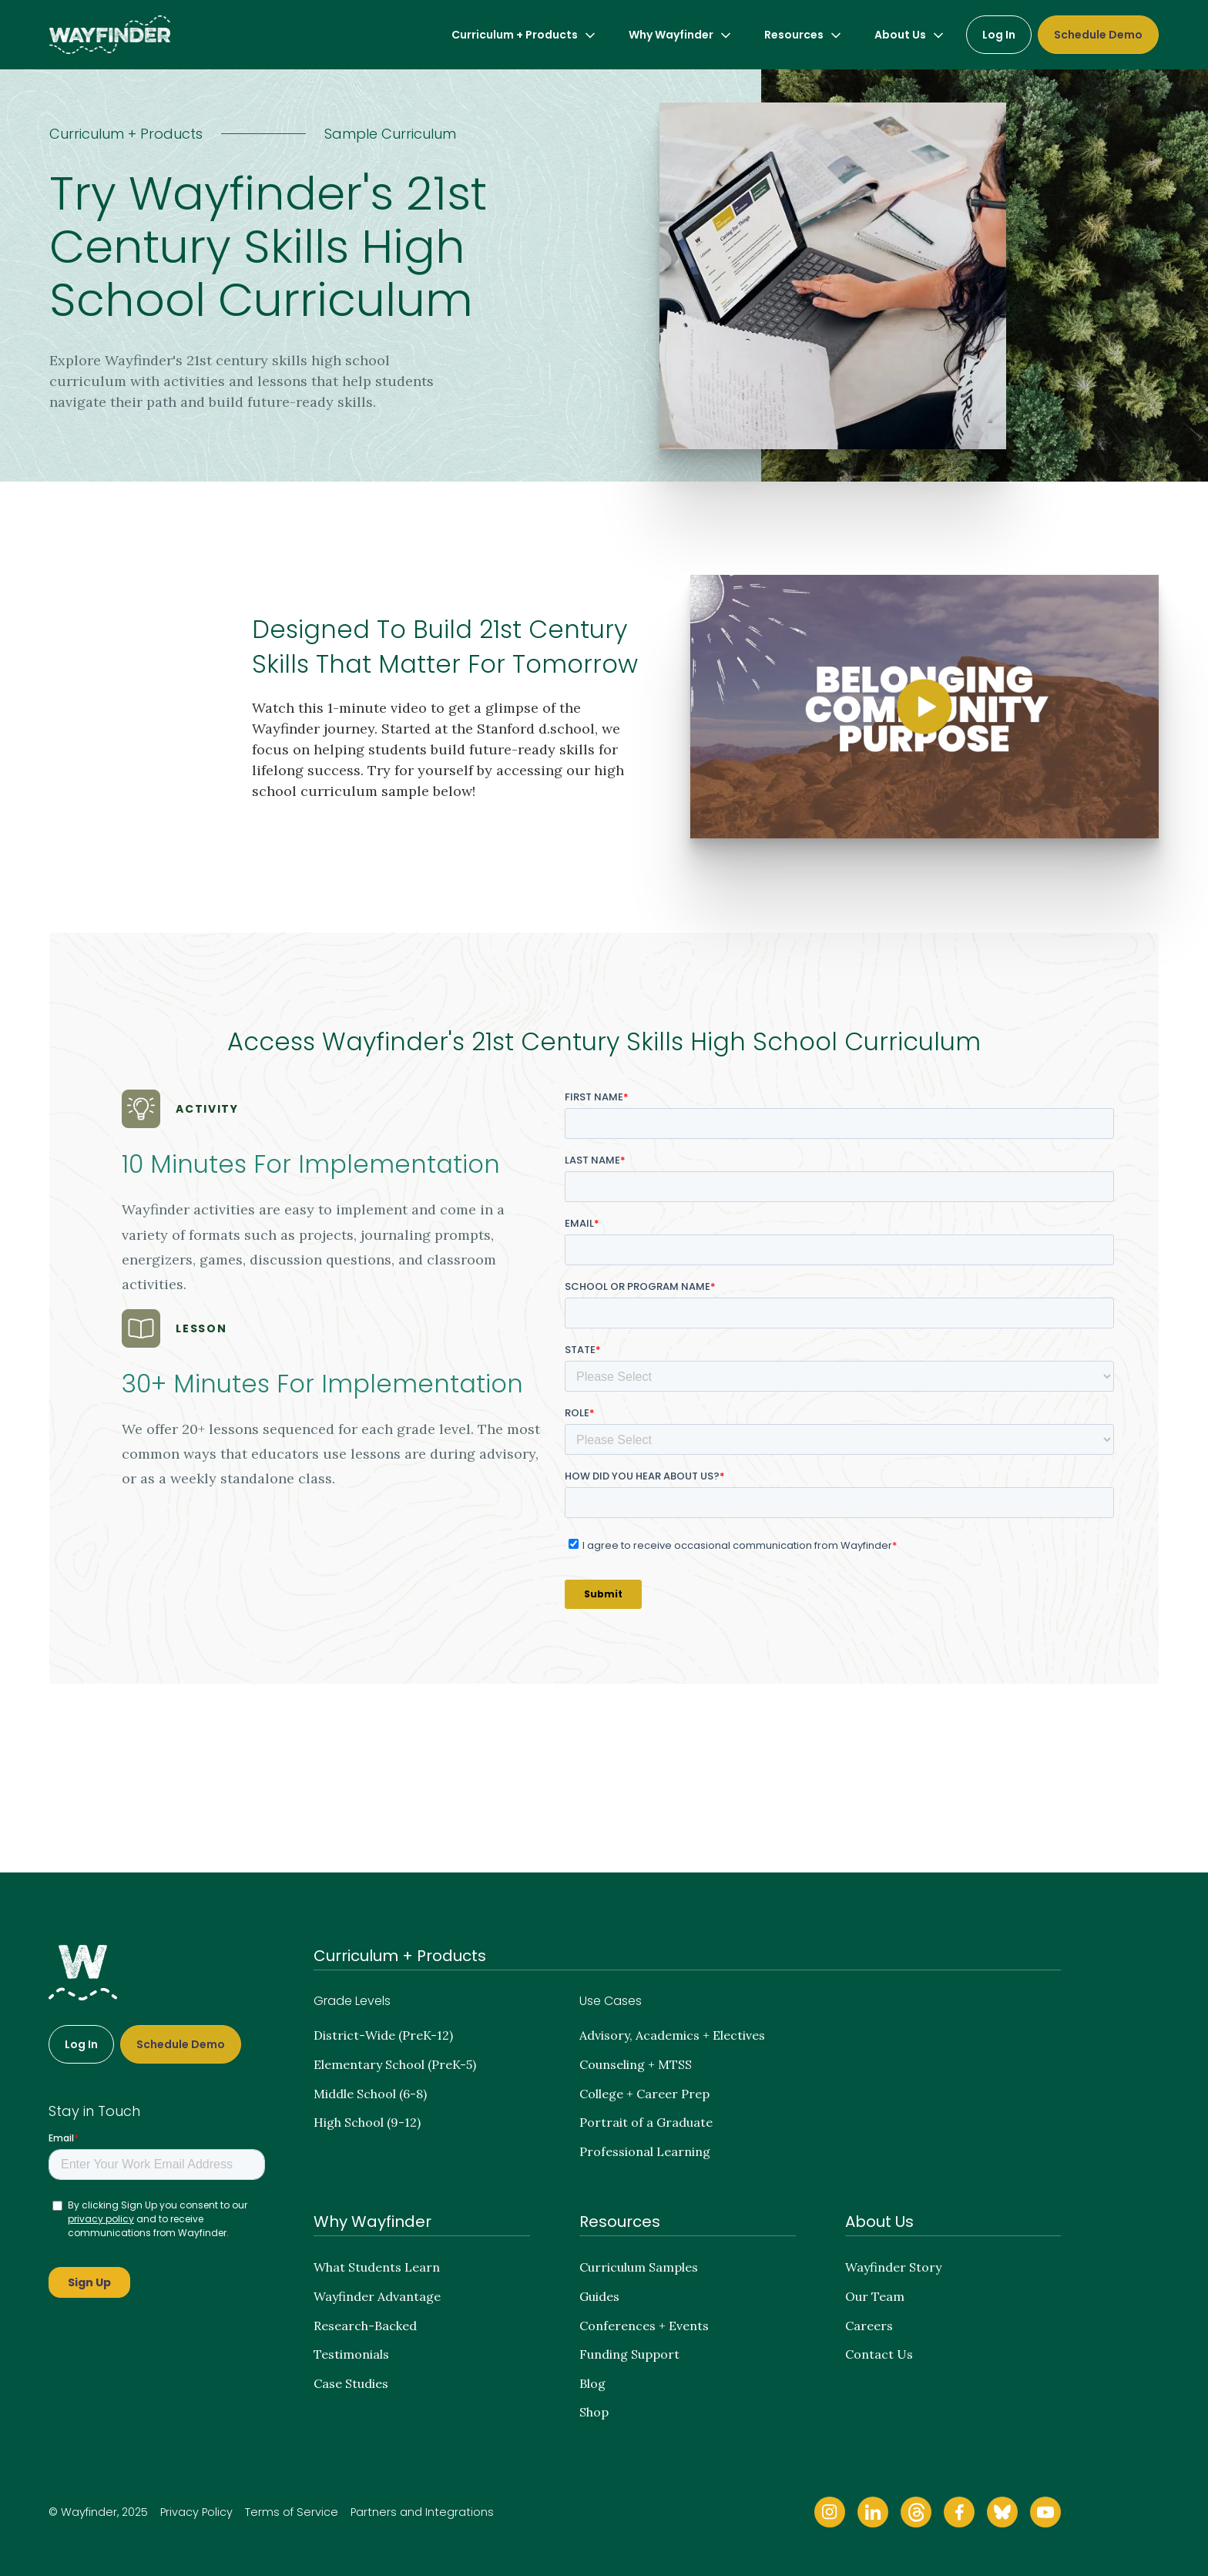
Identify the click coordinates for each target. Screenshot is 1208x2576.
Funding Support (629, 2354)
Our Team (874, 2296)
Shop (594, 2412)
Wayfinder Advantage (377, 2296)
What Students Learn (377, 2267)
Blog (592, 2383)
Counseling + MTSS (635, 2064)
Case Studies (351, 2383)
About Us (879, 2221)
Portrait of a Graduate (646, 2122)
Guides (599, 2296)
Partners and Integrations (422, 2512)
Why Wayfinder (372, 2221)
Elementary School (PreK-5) (395, 2064)
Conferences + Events (644, 2325)
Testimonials (351, 2354)
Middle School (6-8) (370, 2093)
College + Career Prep (644, 2093)
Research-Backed (365, 2325)
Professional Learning (644, 2151)
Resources (619, 2221)
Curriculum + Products (400, 1955)
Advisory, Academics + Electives (672, 2035)
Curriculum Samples (638, 2267)
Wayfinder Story (893, 2267)
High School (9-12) (367, 2122)
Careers (869, 2325)
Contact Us (879, 2354)
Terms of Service (291, 2512)
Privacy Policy (196, 2512)
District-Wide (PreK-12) (383, 2035)
